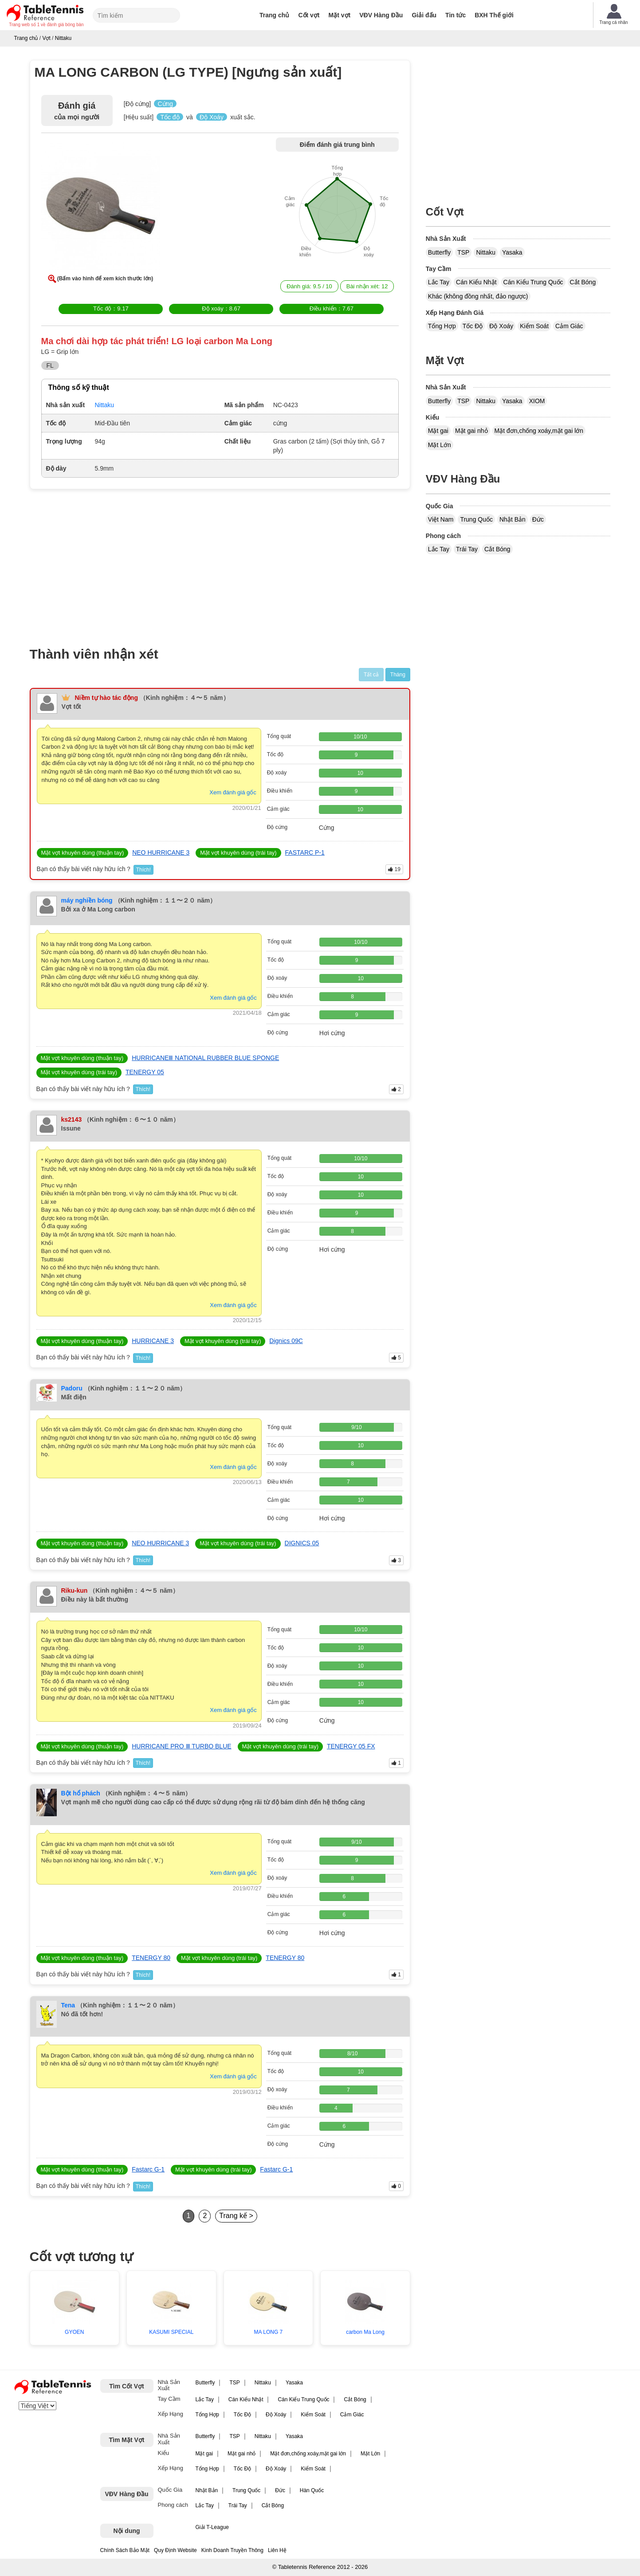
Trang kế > (236, 2215)
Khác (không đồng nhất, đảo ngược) (478, 296)
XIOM (537, 400)
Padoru (71, 1388)
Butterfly (439, 252)
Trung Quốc (476, 519)
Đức (538, 519)
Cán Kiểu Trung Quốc (533, 282)
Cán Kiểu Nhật (476, 282)
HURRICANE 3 (153, 1340)
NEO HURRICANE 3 (160, 852)
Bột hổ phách (80, 1793)
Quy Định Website (175, 2550)
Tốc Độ (473, 326)
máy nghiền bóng (87, 900)
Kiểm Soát (534, 326)
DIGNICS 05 (302, 1543)
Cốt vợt (308, 15)
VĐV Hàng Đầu (381, 15)
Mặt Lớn (439, 444)
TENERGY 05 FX (351, 1746)
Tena (68, 2005)
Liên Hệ (277, 2550)
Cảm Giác (569, 326)
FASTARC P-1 (305, 852)
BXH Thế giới (494, 15)
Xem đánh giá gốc (232, 792)
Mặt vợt (340, 15)
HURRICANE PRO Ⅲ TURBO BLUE (181, 1746)
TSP (463, 252)
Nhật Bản (512, 519)
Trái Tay (467, 549)
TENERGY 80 (151, 1957)
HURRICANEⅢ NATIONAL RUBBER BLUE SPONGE (205, 1057)
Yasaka (512, 252)
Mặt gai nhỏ (471, 430)
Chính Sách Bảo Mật (124, 2550)
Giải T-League (212, 2527)
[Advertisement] (105, 562)
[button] (100, 207)
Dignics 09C (285, 1340)
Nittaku (485, 252)
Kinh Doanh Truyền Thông (232, 2550)
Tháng (397, 674)
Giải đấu (424, 15)
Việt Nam (441, 519)
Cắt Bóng (583, 282)
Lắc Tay (438, 282)
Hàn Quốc (312, 2490)
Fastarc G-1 (148, 2169)
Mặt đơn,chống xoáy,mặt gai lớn (539, 430)
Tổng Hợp (442, 326)
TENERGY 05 (145, 1072)
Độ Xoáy (501, 326)
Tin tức (455, 15)
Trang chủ (274, 15)
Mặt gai (438, 430)
